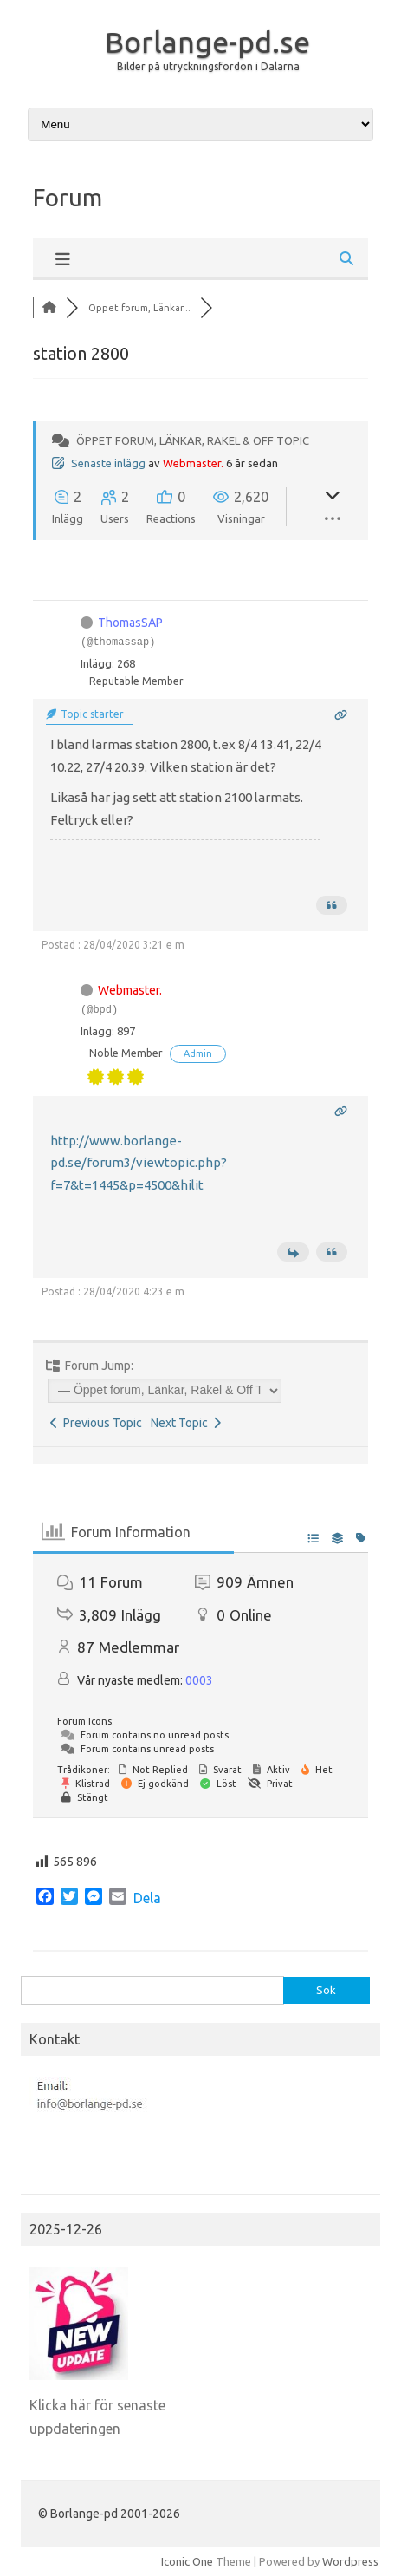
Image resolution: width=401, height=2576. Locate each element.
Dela (147, 1898)
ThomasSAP (130, 622)
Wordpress (350, 2561)
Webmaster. (193, 463)
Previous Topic (96, 1423)
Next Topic (186, 1423)
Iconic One (187, 2561)
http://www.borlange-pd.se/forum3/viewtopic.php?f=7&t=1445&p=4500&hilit (138, 1162)
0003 (199, 1680)
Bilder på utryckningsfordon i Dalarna (208, 66)
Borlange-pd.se (207, 41)
